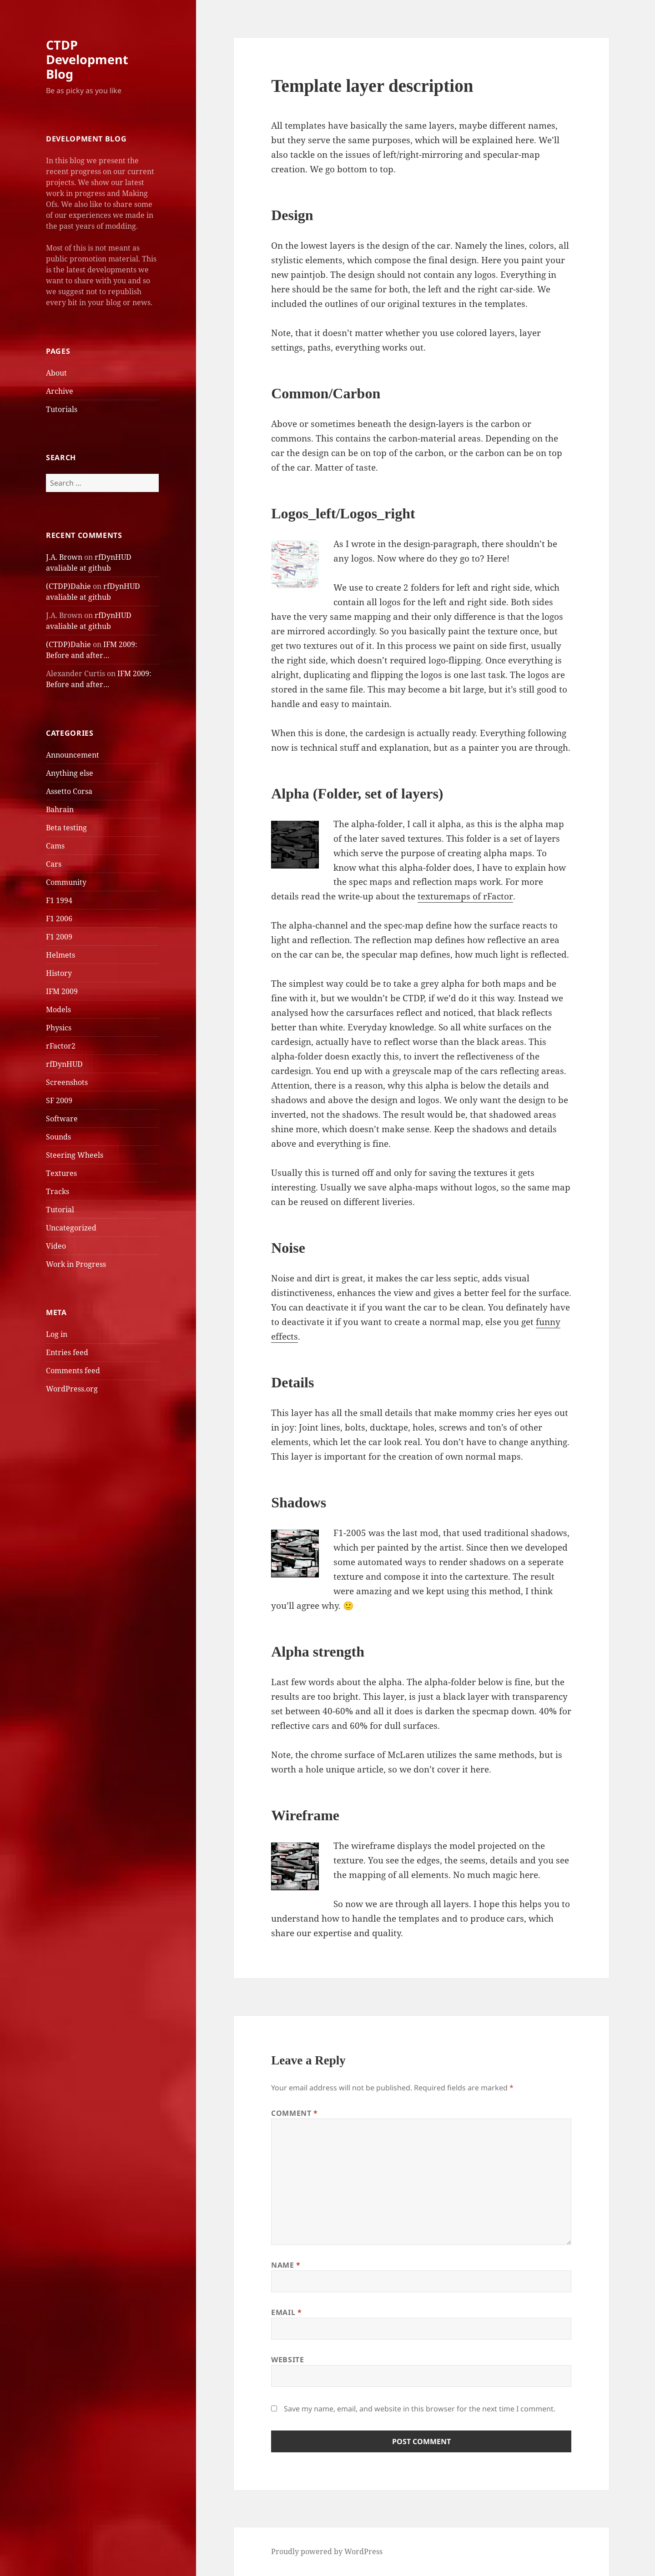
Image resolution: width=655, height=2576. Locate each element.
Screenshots (67, 1082)
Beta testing (66, 828)
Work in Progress (76, 1264)
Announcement (72, 755)
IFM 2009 (62, 991)
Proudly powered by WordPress (327, 2551)
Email (286, 2312)
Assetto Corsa (69, 791)
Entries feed (67, 1352)
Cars (53, 864)
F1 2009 (59, 937)
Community (66, 882)
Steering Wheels (74, 1155)
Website (287, 2360)
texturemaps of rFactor (465, 896)
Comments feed (73, 1371)
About (56, 373)
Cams (55, 846)
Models (58, 1009)
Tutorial (60, 1210)
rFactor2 (61, 1046)
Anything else (69, 773)
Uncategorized (71, 1228)
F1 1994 (59, 900)
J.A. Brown (64, 557)
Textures (61, 1173)
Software (62, 1119)
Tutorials (61, 409)
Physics (58, 1028)
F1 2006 (59, 919)
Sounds (58, 1137)
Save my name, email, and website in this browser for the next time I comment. (419, 2409)
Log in (56, 1334)
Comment (294, 2113)
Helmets (60, 955)
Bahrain (60, 809)
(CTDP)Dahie (68, 586)
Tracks (57, 1191)
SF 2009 (59, 1100)
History (59, 973)
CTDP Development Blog (87, 59)
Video (56, 1246)
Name (286, 2265)
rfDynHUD (64, 1064)
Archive (59, 391)
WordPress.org (72, 1389)
